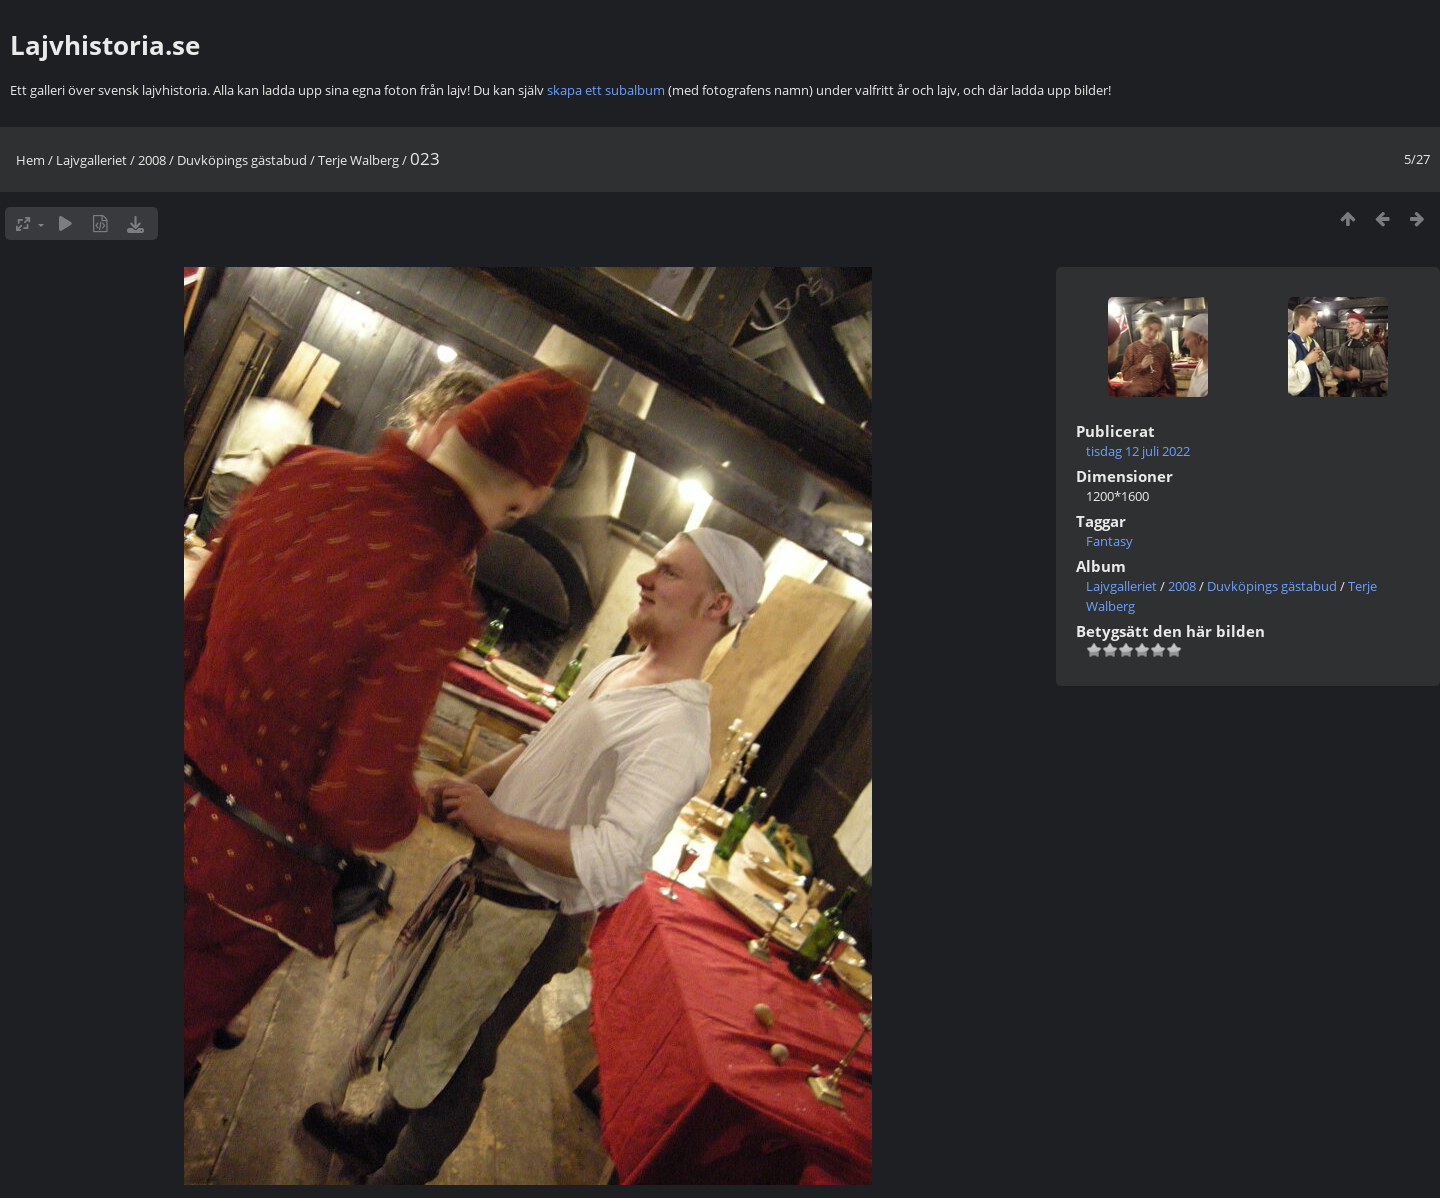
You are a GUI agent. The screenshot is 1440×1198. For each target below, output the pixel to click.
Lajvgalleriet (91, 160)
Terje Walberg (358, 160)
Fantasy (1109, 541)
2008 (152, 160)
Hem (30, 160)
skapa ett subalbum (606, 90)
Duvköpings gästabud (242, 160)
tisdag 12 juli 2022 (1138, 451)
